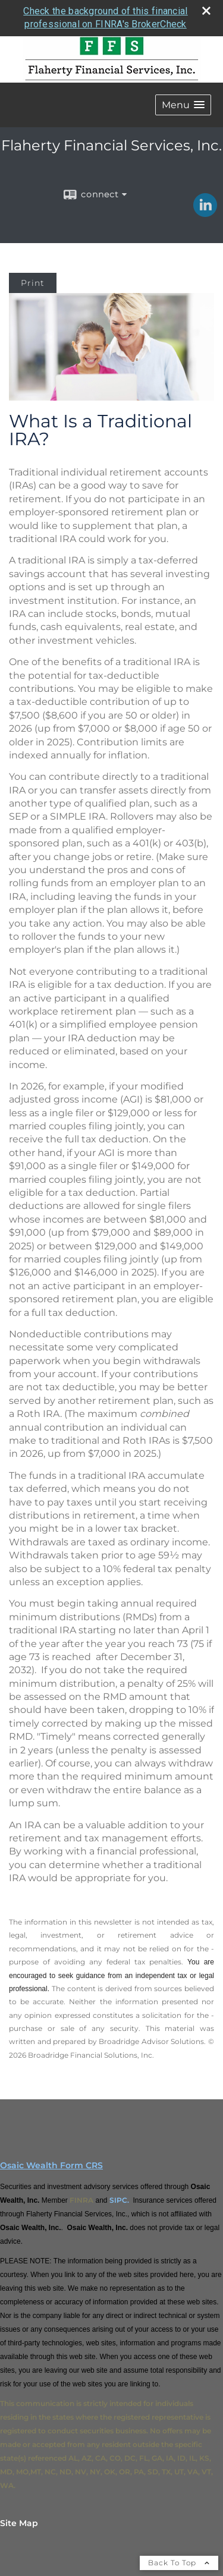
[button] (183, 105)
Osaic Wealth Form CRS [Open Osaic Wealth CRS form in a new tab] (51, 2165)
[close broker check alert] (206, 10)
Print (33, 283)
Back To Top (179, 2562)
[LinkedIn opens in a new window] (205, 213)
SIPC (118, 2200)
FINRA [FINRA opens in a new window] (81, 2200)
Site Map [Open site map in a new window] (19, 2523)
